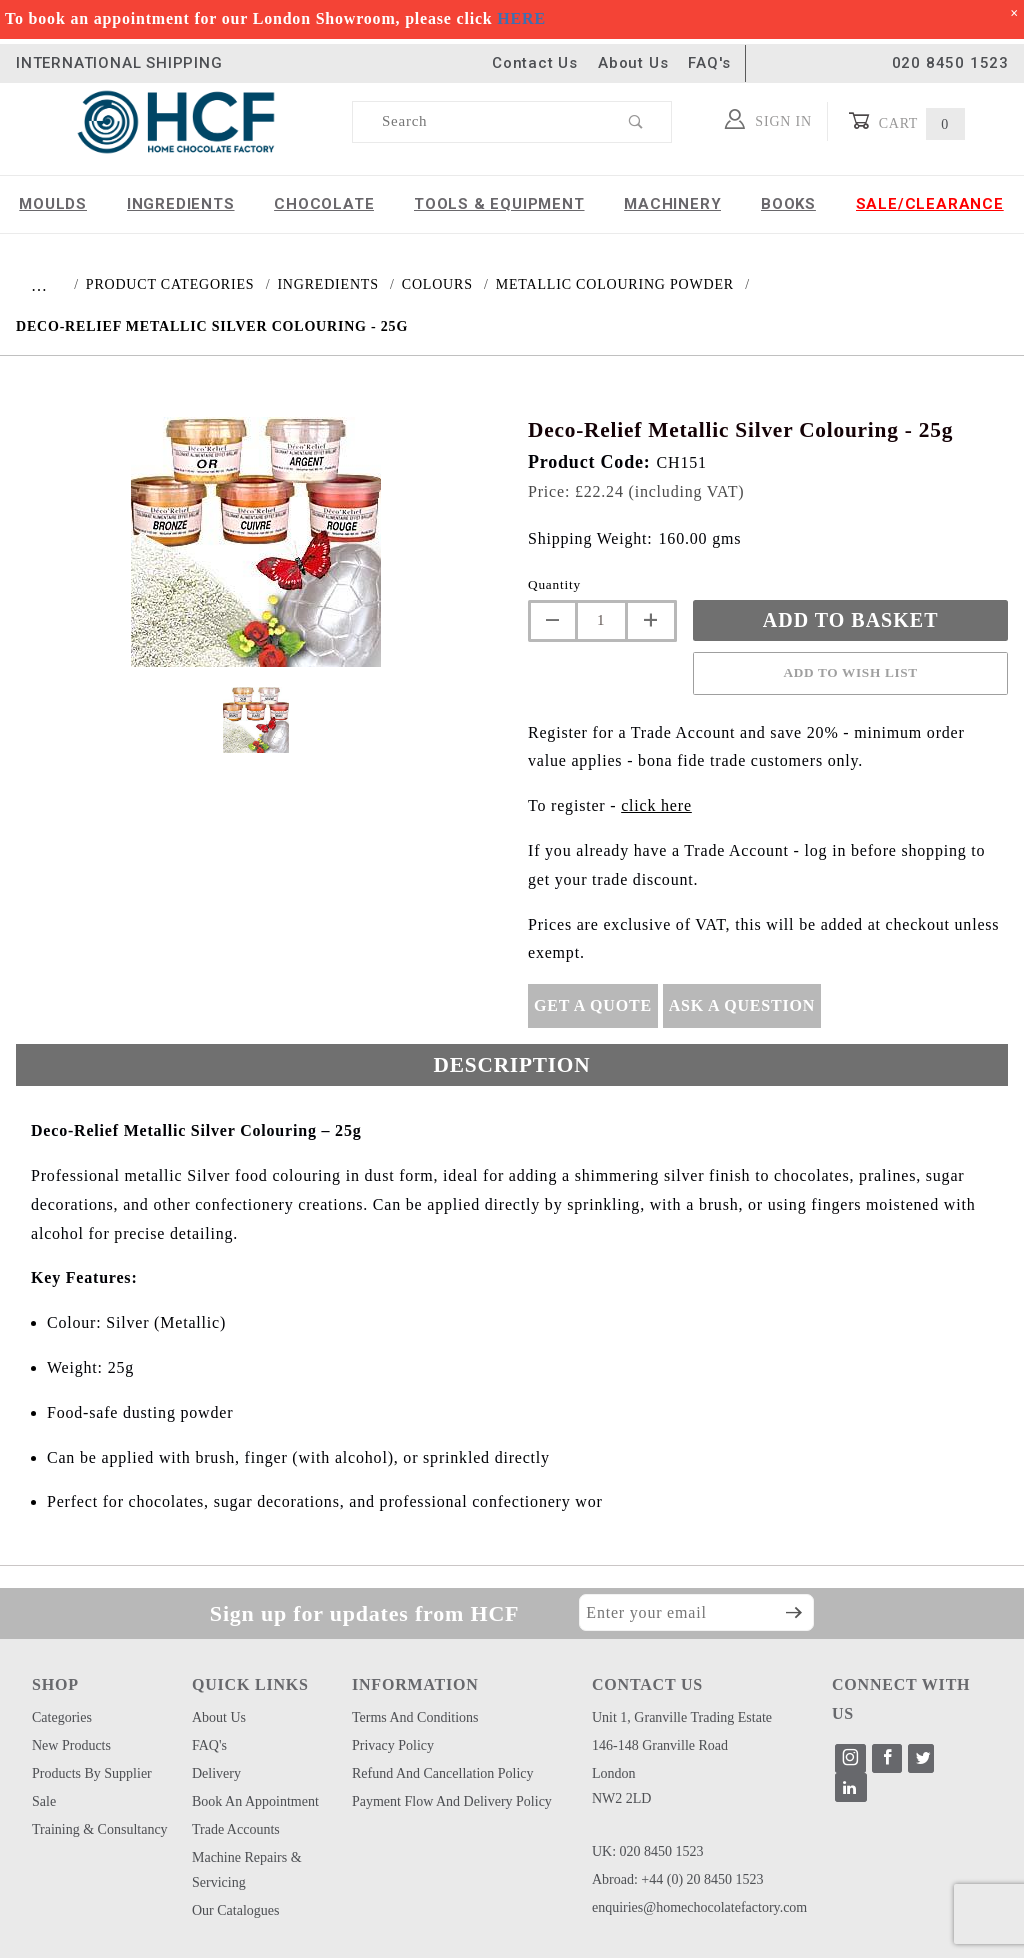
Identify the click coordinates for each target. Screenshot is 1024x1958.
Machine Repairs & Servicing (247, 1870)
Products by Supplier (92, 1773)
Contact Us (535, 63)
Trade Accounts (236, 1829)
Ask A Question (742, 1005)
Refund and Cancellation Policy (443, 1773)
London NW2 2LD (622, 1786)
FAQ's (709, 63)
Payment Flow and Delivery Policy (452, 1801)
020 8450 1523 (950, 63)
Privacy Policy (393, 1745)
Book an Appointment (255, 1801)
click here (656, 805)
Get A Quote (593, 1005)
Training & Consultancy (100, 1829)
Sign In (768, 119)
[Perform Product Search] (636, 122)
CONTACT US (647, 1684)
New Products (71, 1745)
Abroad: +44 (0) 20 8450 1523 (678, 1879)
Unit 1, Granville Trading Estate (682, 1717)
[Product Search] (477, 122)
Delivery (216, 1773)
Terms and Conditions (415, 1717)
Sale (44, 1801)
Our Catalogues (235, 1910)
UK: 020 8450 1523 (648, 1851)
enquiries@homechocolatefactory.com (699, 1907)
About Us (633, 63)
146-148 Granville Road (660, 1745)
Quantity (554, 584)
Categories (62, 1717)
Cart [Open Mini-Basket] (906, 121)
